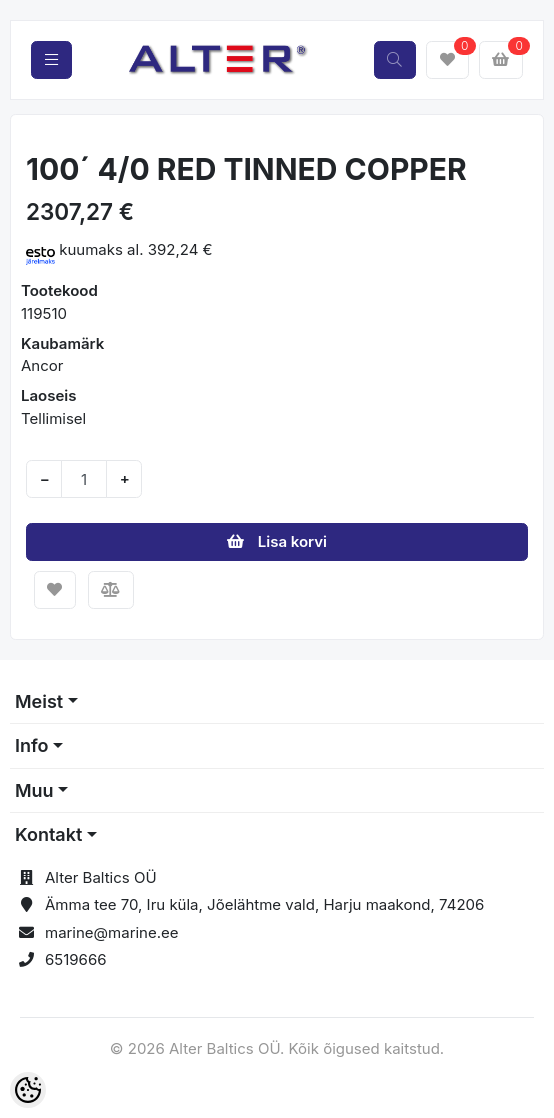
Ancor (42, 365)
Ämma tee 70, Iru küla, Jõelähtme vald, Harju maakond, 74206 (264, 904)
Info (32, 745)
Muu (34, 790)
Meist (39, 701)
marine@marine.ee (112, 932)
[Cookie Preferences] (28, 1090)
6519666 (76, 959)
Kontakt (48, 834)
